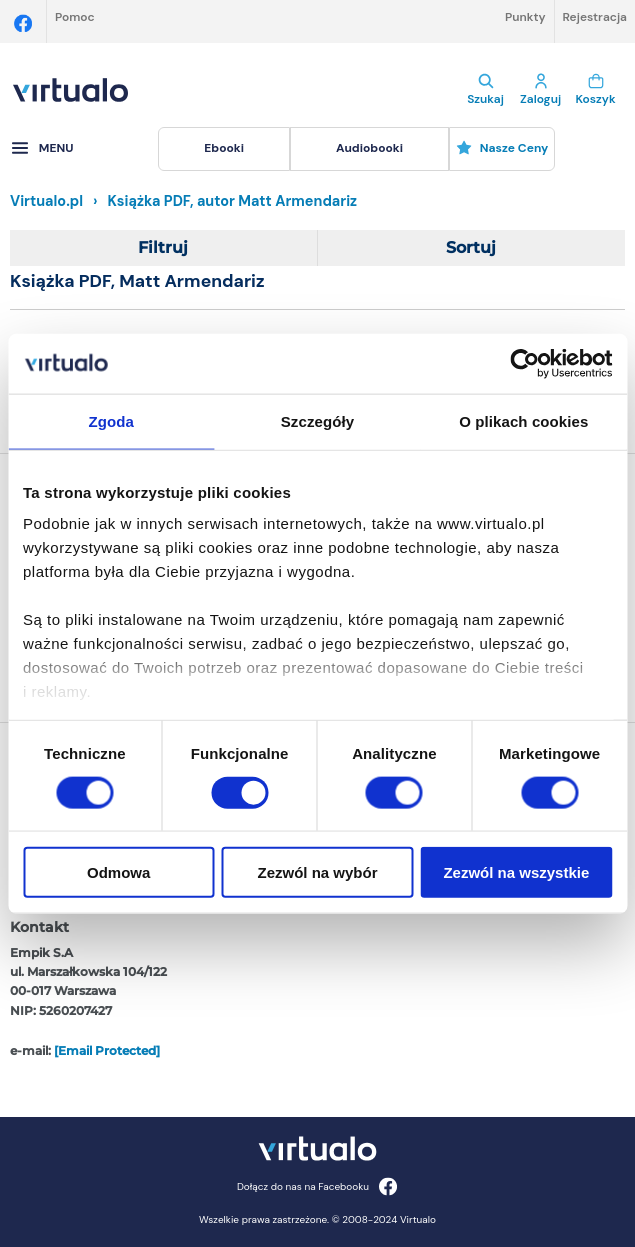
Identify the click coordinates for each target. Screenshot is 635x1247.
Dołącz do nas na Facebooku (317, 1186)
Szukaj (485, 90)
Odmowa (118, 872)
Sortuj (471, 247)
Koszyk (595, 90)
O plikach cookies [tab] (523, 420)
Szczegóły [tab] (317, 420)
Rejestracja (595, 17)
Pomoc (75, 17)
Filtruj (163, 247)
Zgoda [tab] (111, 420)
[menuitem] (224, 149)
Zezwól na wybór (318, 872)
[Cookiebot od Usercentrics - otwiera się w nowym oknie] (524, 363)
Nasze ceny (502, 148)
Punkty (525, 17)
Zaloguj (540, 90)
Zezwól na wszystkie (516, 872)
